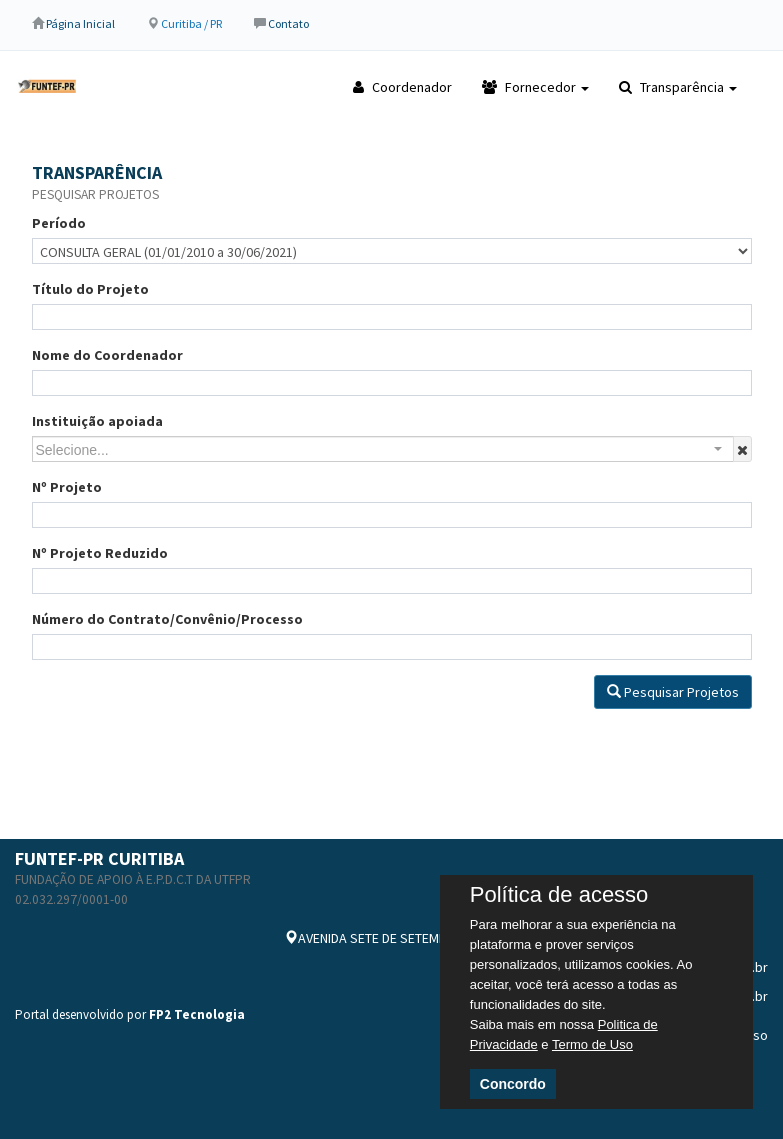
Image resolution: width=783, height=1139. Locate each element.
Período (59, 223)
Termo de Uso (592, 1044)
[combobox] (383, 449)
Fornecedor (535, 87)
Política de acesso (559, 895)
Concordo (513, 1084)
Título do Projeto (90, 289)
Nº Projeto (67, 487)
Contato (288, 23)
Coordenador (402, 87)
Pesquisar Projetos (673, 692)
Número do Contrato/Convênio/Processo (167, 619)
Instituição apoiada (97, 421)
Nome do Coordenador (107, 355)
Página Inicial (80, 23)
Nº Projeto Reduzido (100, 553)
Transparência (678, 87)
